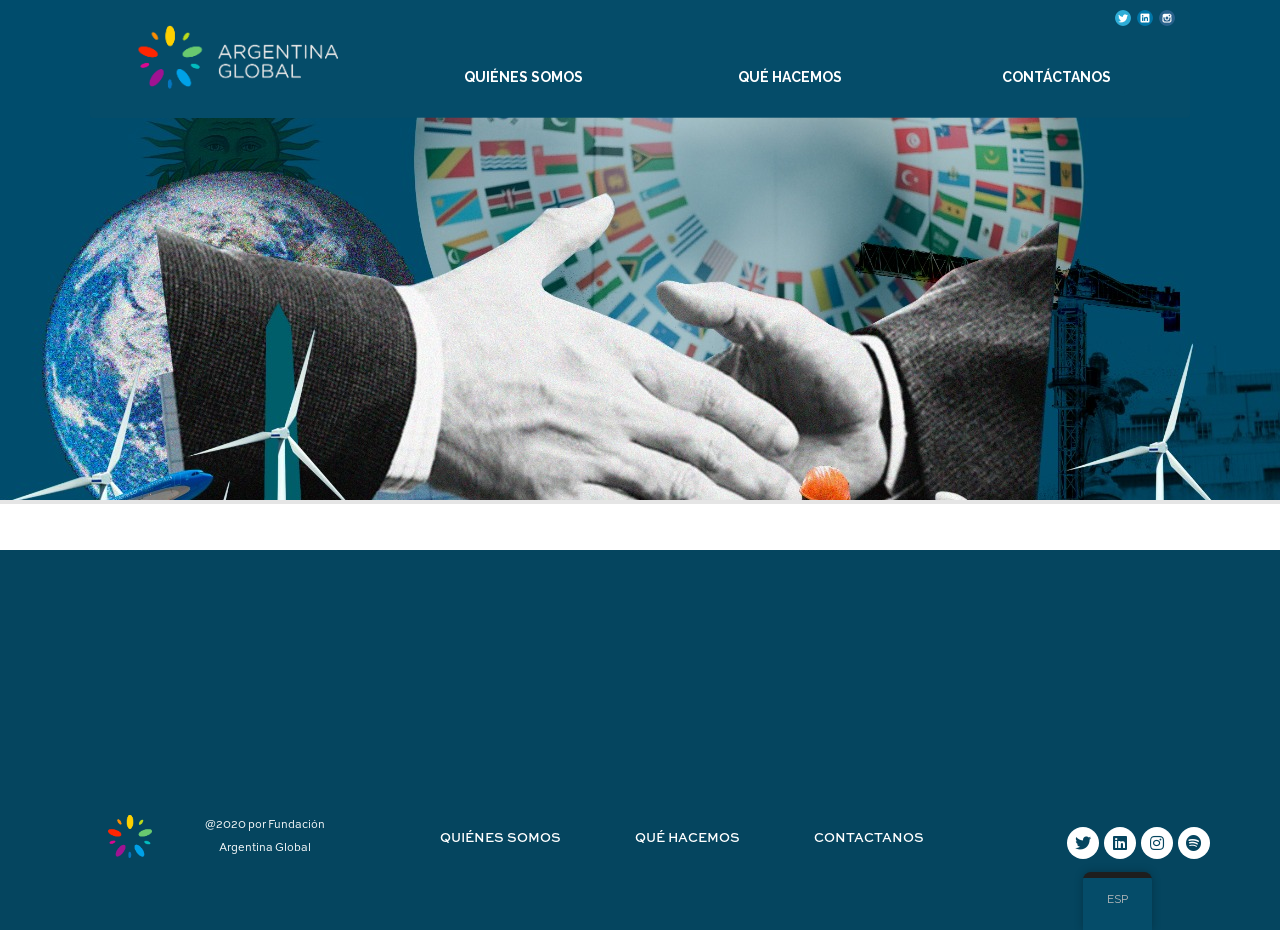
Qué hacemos (687, 838)
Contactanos (869, 838)
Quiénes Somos (500, 838)
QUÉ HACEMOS (790, 77)
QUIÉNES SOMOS (523, 77)
